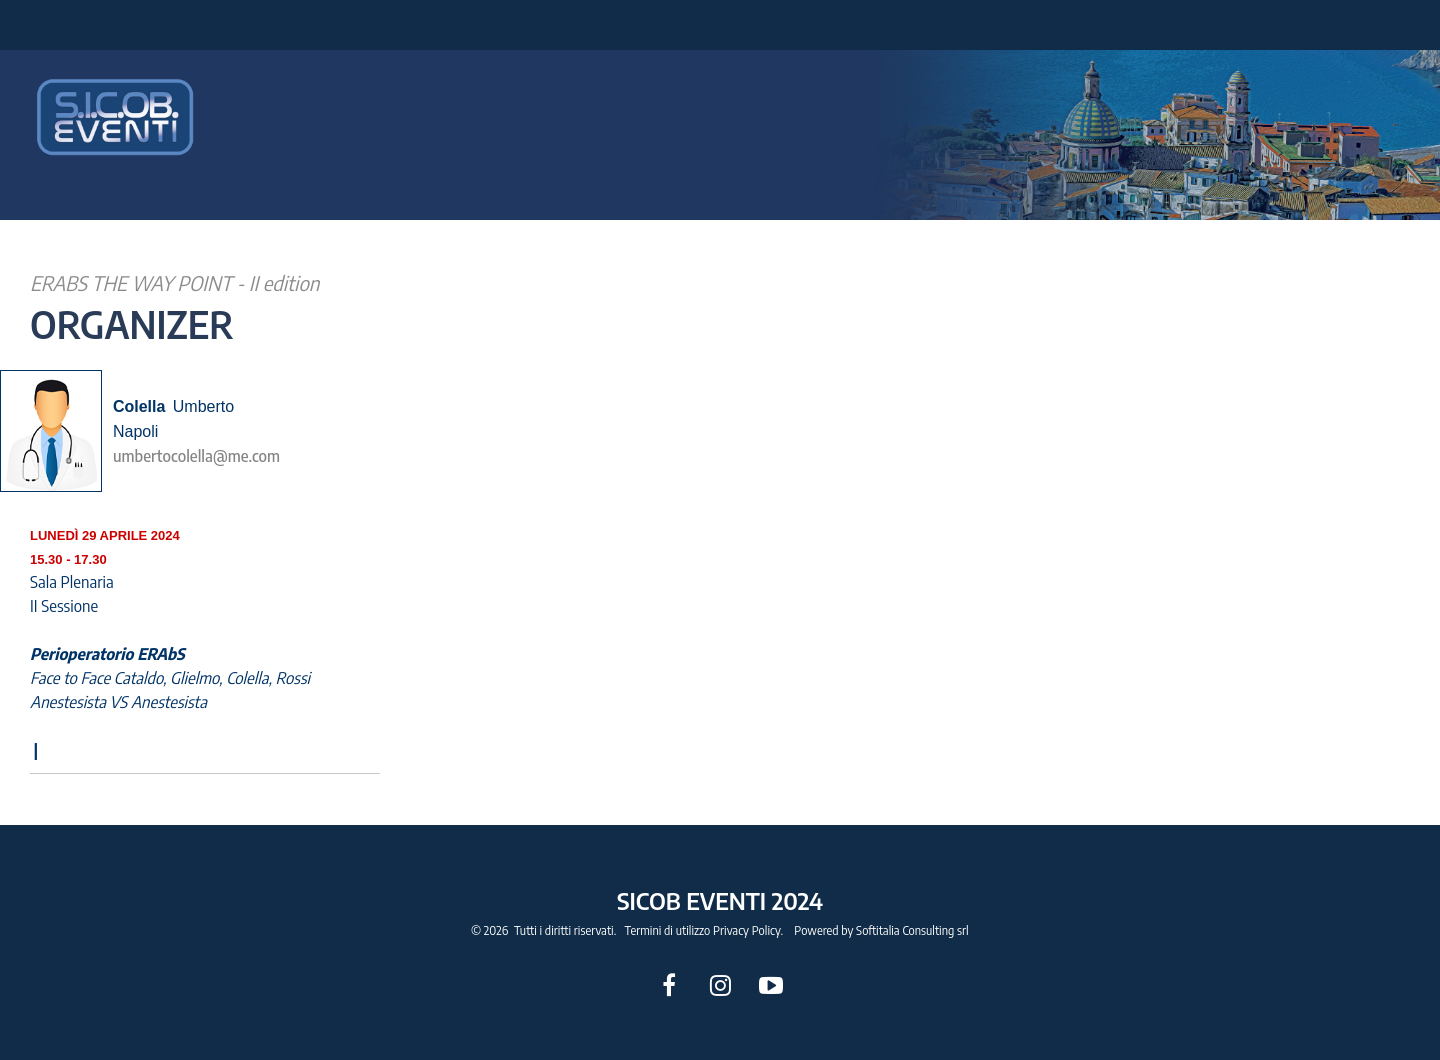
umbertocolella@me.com (196, 456)
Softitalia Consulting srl (912, 930)
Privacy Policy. (748, 930)
